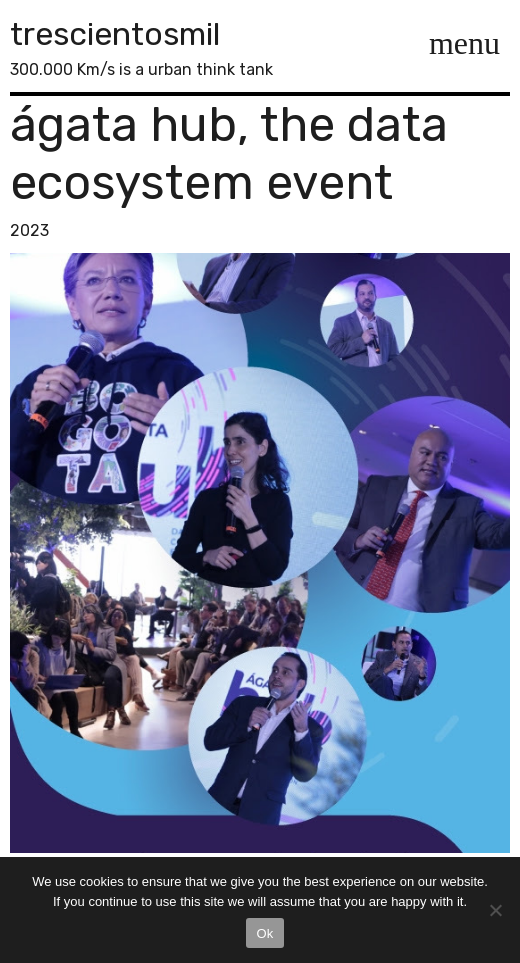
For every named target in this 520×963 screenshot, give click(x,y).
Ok (264, 933)
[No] (495, 910)
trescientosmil (115, 34)
